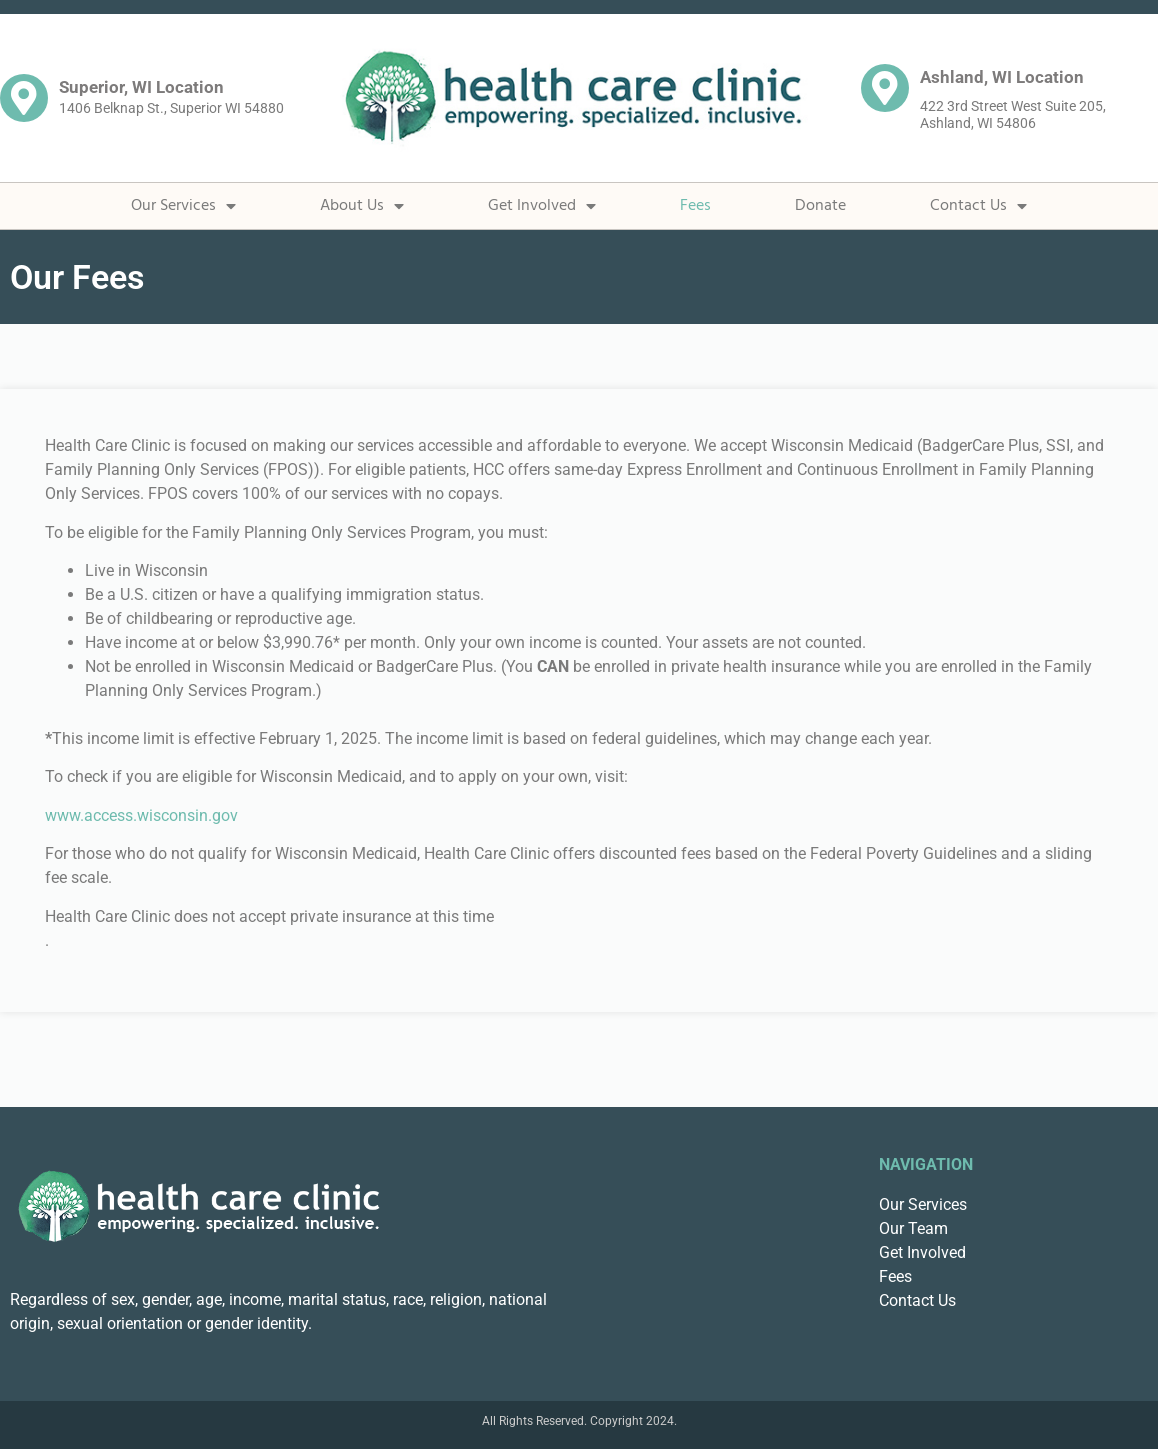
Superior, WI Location (141, 87)
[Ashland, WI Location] (885, 88)
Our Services (183, 206)
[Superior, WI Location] (24, 98)
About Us (362, 206)
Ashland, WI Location (1002, 77)
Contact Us (978, 206)
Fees (695, 206)
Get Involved (542, 206)
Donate (820, 206)
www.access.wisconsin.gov (141, 815)
